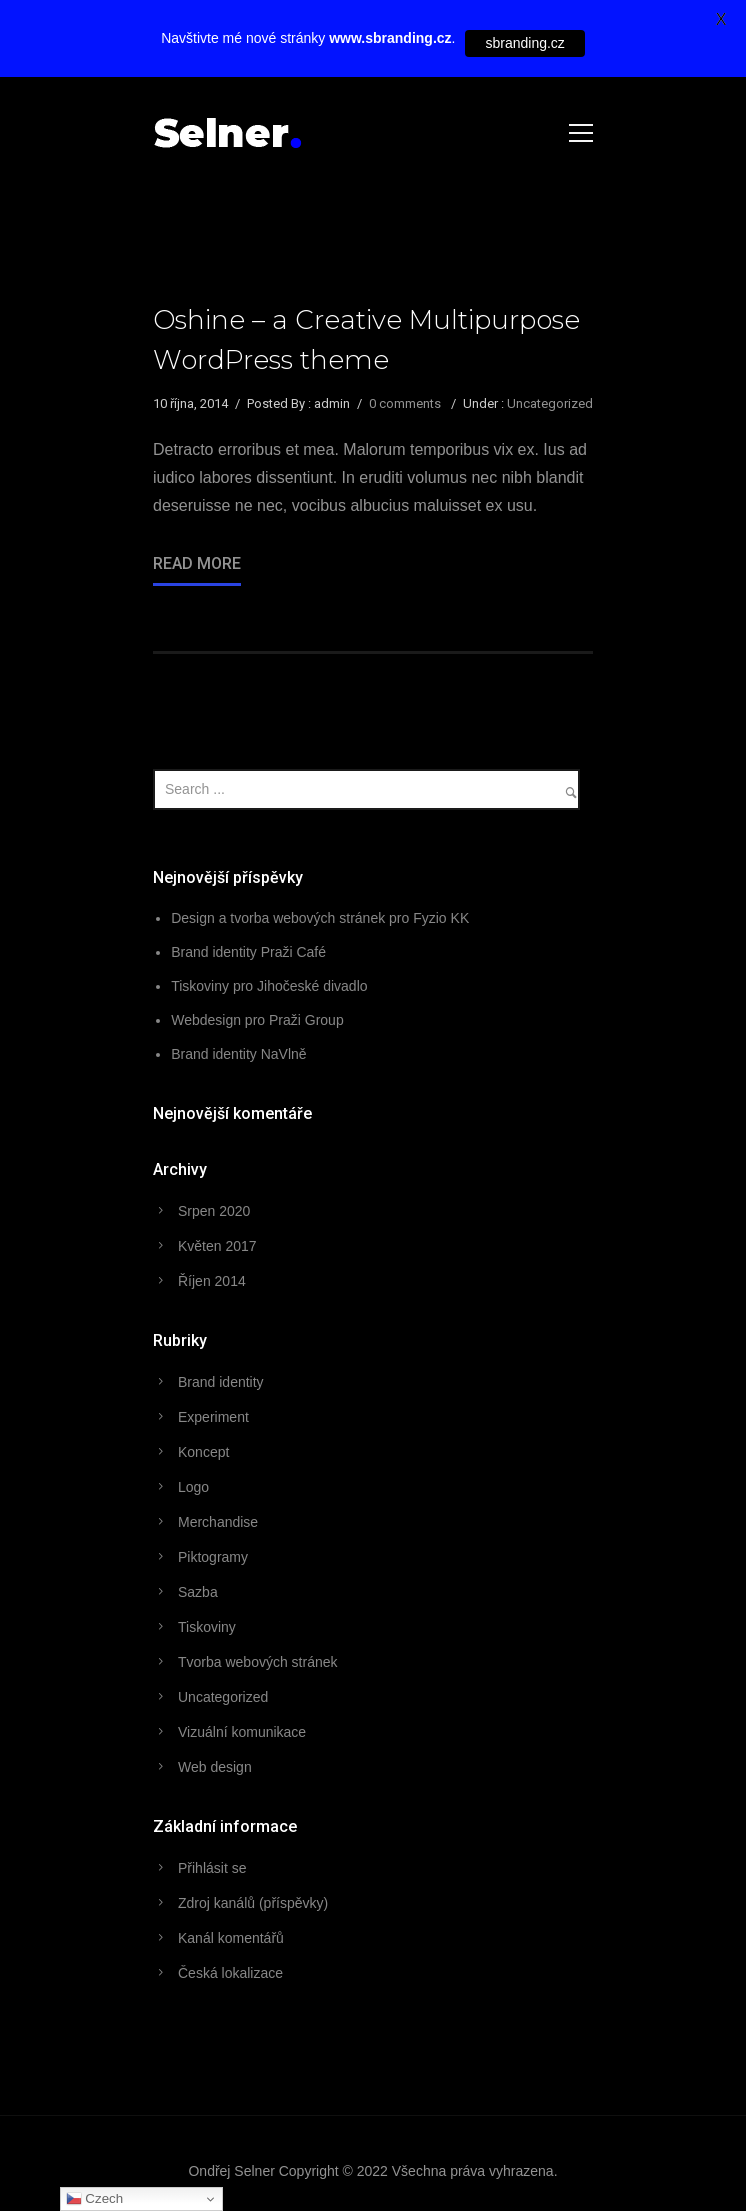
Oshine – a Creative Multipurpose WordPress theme (366, 340)
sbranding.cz (524, 43)
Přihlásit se (212, 1868)
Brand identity (221, 1382)
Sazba (198, 1592)
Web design (215, 1767)
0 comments (405, 403)
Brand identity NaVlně (238, 1054)
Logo (193, 1487)
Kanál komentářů (231, 1938)
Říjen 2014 (212, 1281)
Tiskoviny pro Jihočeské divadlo (269, 986)
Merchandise (218, 1522)
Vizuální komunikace (242, 1732)
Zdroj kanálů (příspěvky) (253, 1903)
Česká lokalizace (230, 1973)
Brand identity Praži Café (248, 952)
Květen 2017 (217, 1246)
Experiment (213, 1417)
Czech (94, 2199)
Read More (197, 563)
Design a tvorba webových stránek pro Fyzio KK (320, 918)
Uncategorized (550, 403)
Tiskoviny (207, 1627)
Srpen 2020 (214, 1211)
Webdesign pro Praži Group (257, 1020)
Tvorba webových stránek (258, 1662)
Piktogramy (213, 1557)
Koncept (203, 1452)
